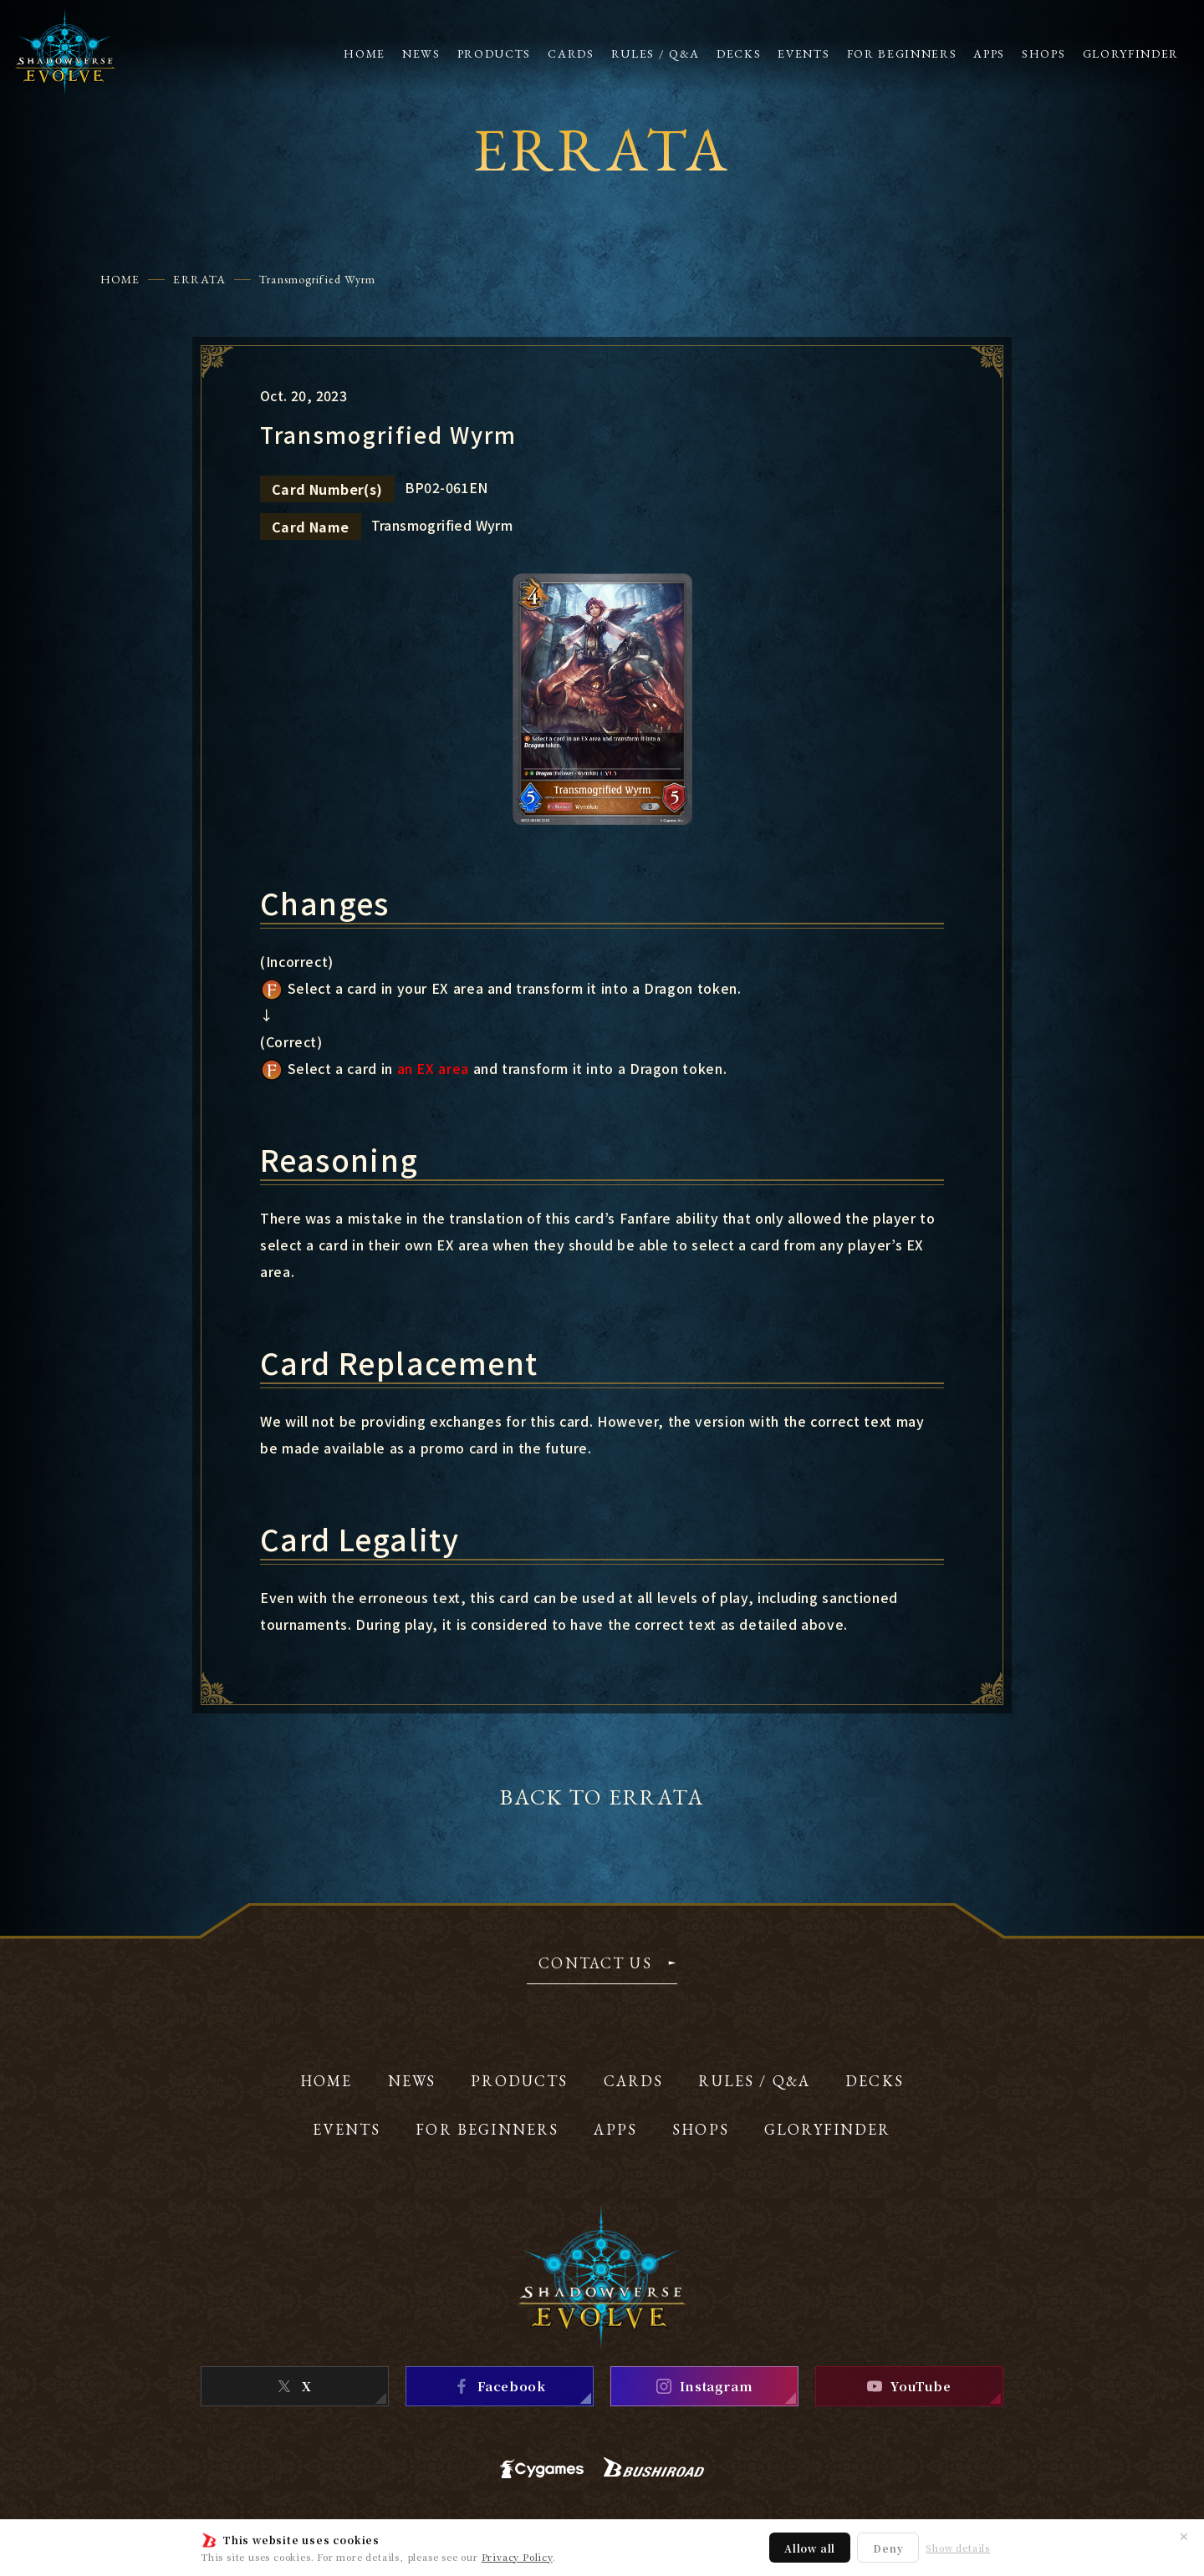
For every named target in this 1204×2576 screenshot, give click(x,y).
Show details (958, 2548)
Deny (888, 2548)
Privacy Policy (517, 2556)
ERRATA (199, 279)
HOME (120, 279)
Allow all (809, 2548)
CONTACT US (595, 1964)
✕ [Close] (1184, 2536)
